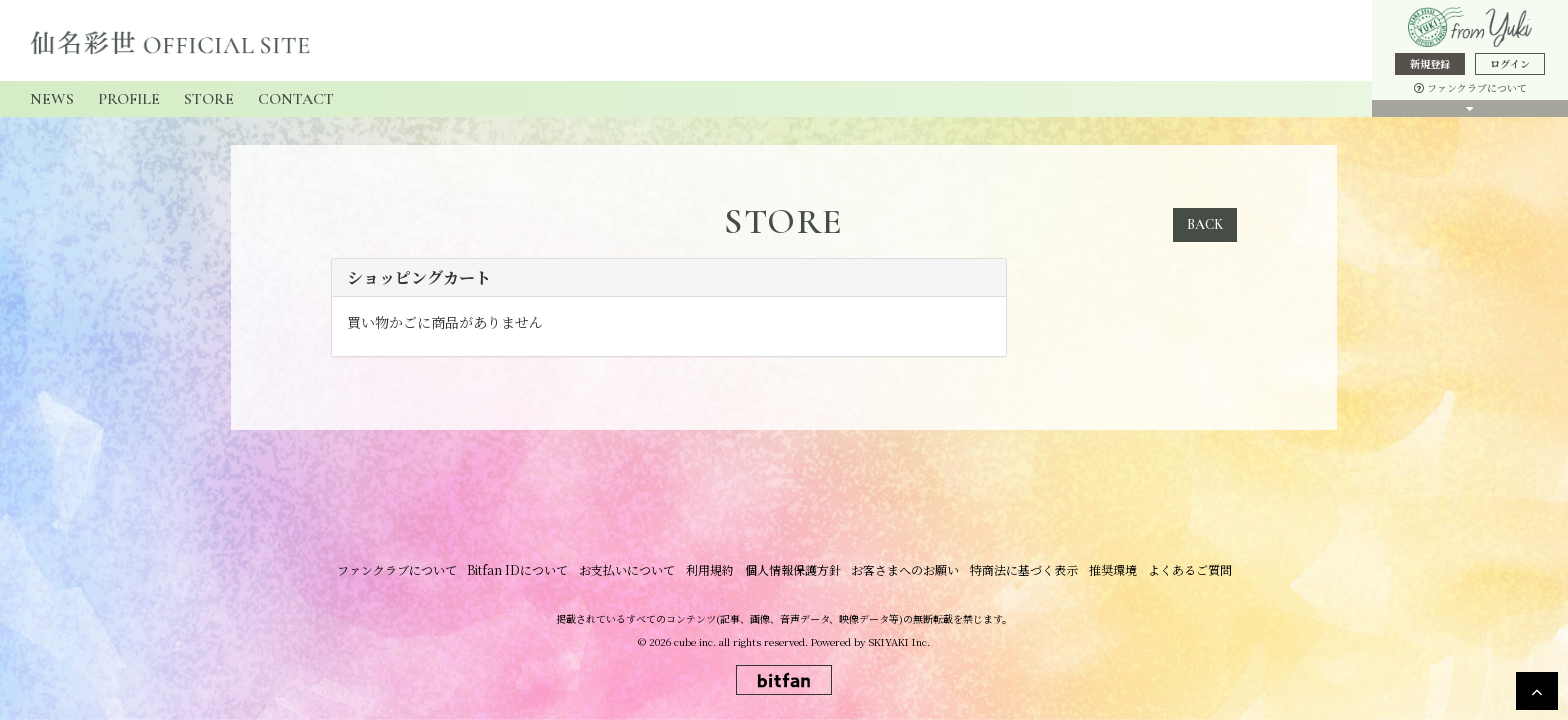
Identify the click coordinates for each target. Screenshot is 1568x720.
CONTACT (296, 99)
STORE (209, 99)
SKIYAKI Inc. (899, 642)
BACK (1205, 224)
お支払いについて (629, 570)
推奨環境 (1111, 570)
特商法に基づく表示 (1023, 570)
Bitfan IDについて (520, 570)
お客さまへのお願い (905, 570)
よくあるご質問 (1187, 570)
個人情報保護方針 (793, 570)
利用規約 (711, 570)
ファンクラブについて (1470, 87)
